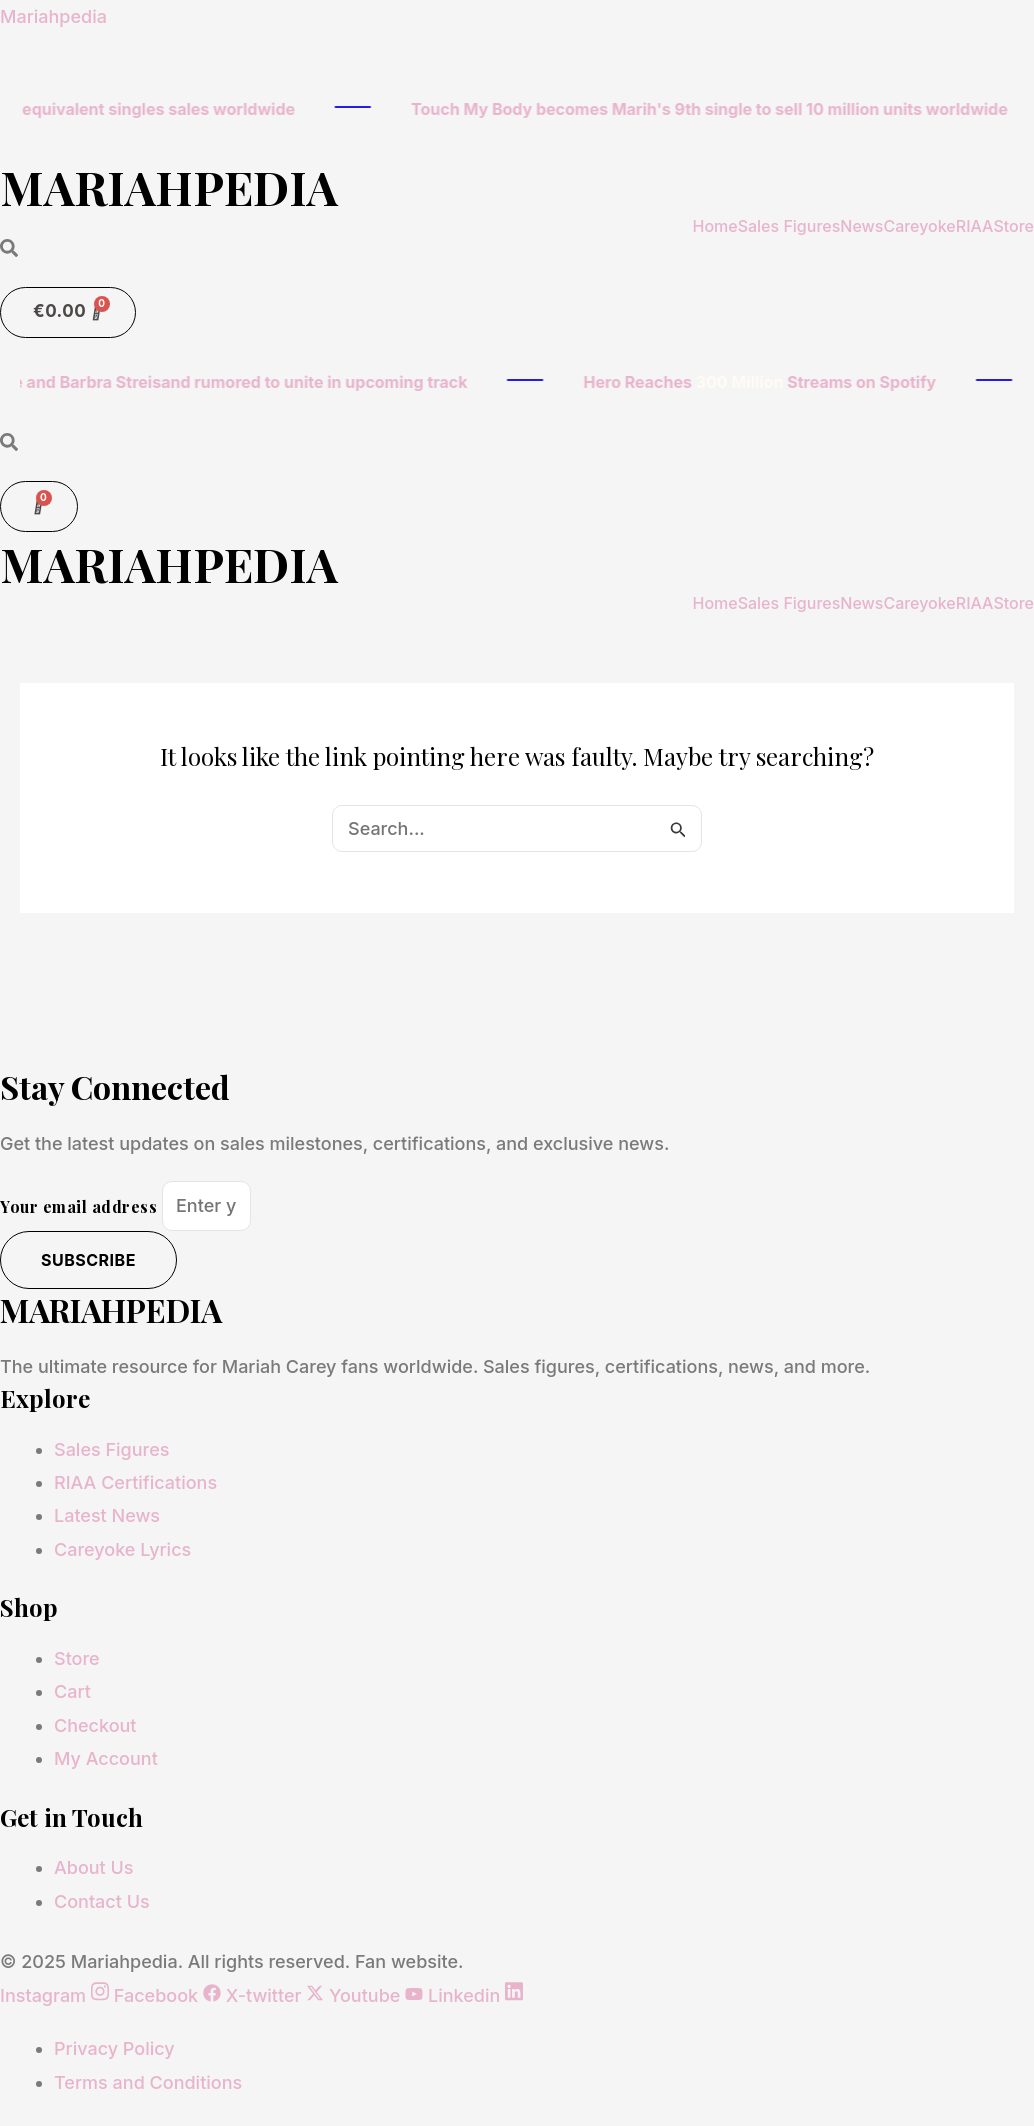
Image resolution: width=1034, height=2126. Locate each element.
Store (1013, 225)
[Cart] (68, 311)
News (861, 225)
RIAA (975, 225)
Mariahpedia (53, 16)
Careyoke (919, 225)
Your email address (81, 1205)
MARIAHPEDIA (173, 186)
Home (714, 225)
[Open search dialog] (9, 248)
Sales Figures (789, 225)
